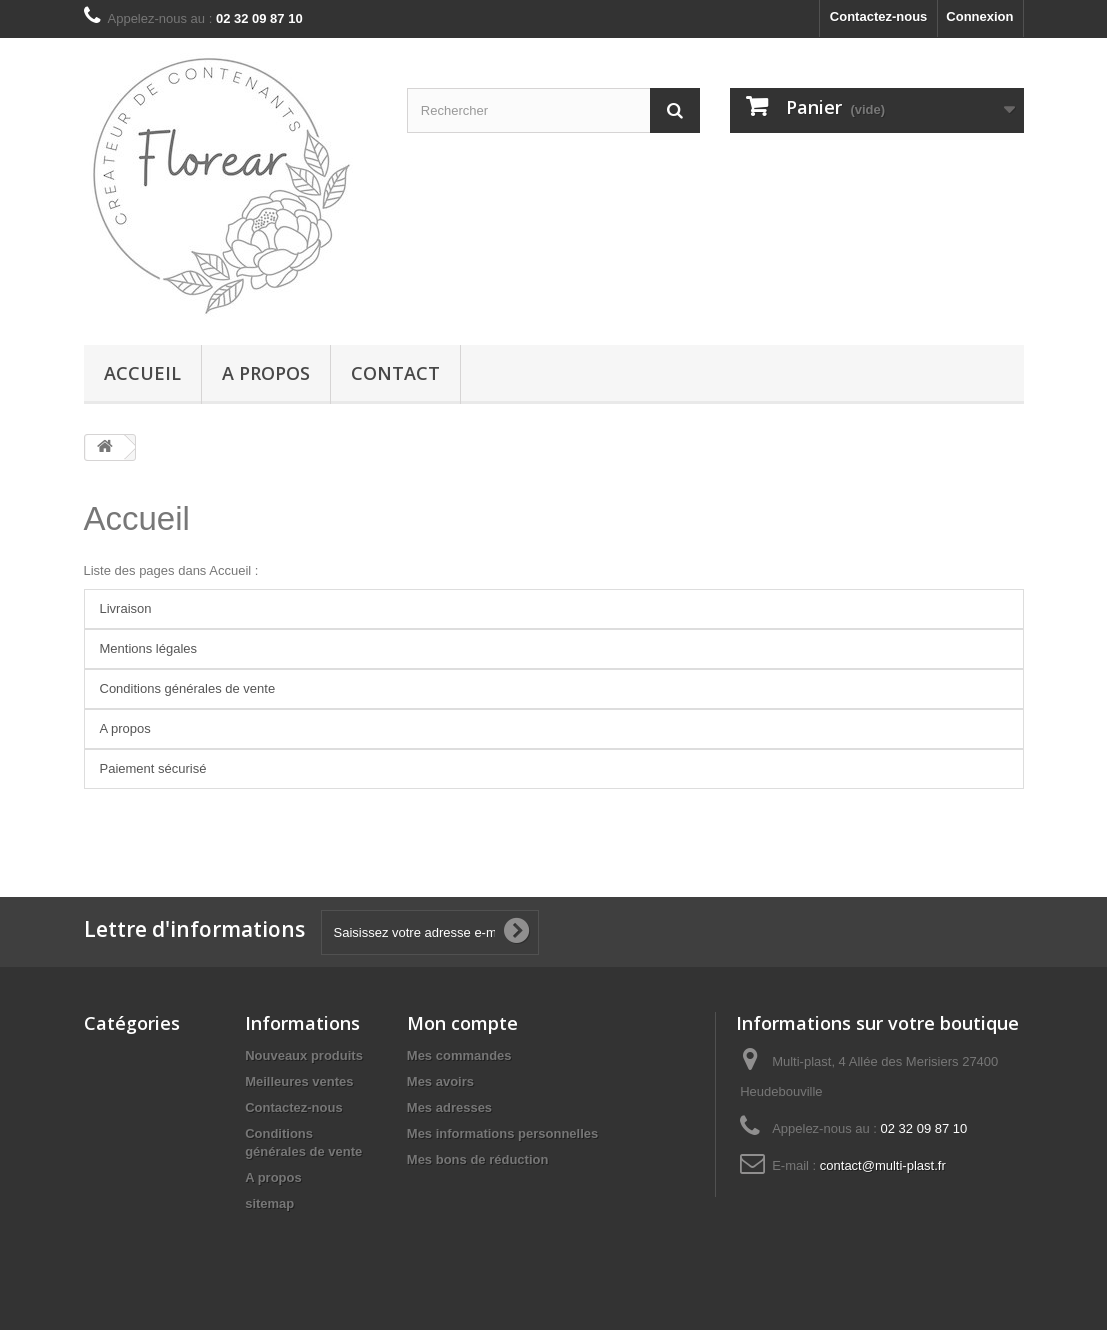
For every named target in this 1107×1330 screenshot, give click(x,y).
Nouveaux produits (304, 1055)
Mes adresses (449, 1107)
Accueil (142, 373)
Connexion (979, 16)
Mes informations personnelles (502, 1133)
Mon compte (462, 1023)
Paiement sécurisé (153, 768)
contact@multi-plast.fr (883, 1165)
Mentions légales (149, 648)
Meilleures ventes (299, 1081)
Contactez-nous (879, 16)
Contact (395, 373)
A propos (266, 373)
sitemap (269, 1203)
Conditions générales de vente (188, 688)
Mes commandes (459, 1055)
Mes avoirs (440, 1081)
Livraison (126, 608)
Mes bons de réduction (478, 1159)
